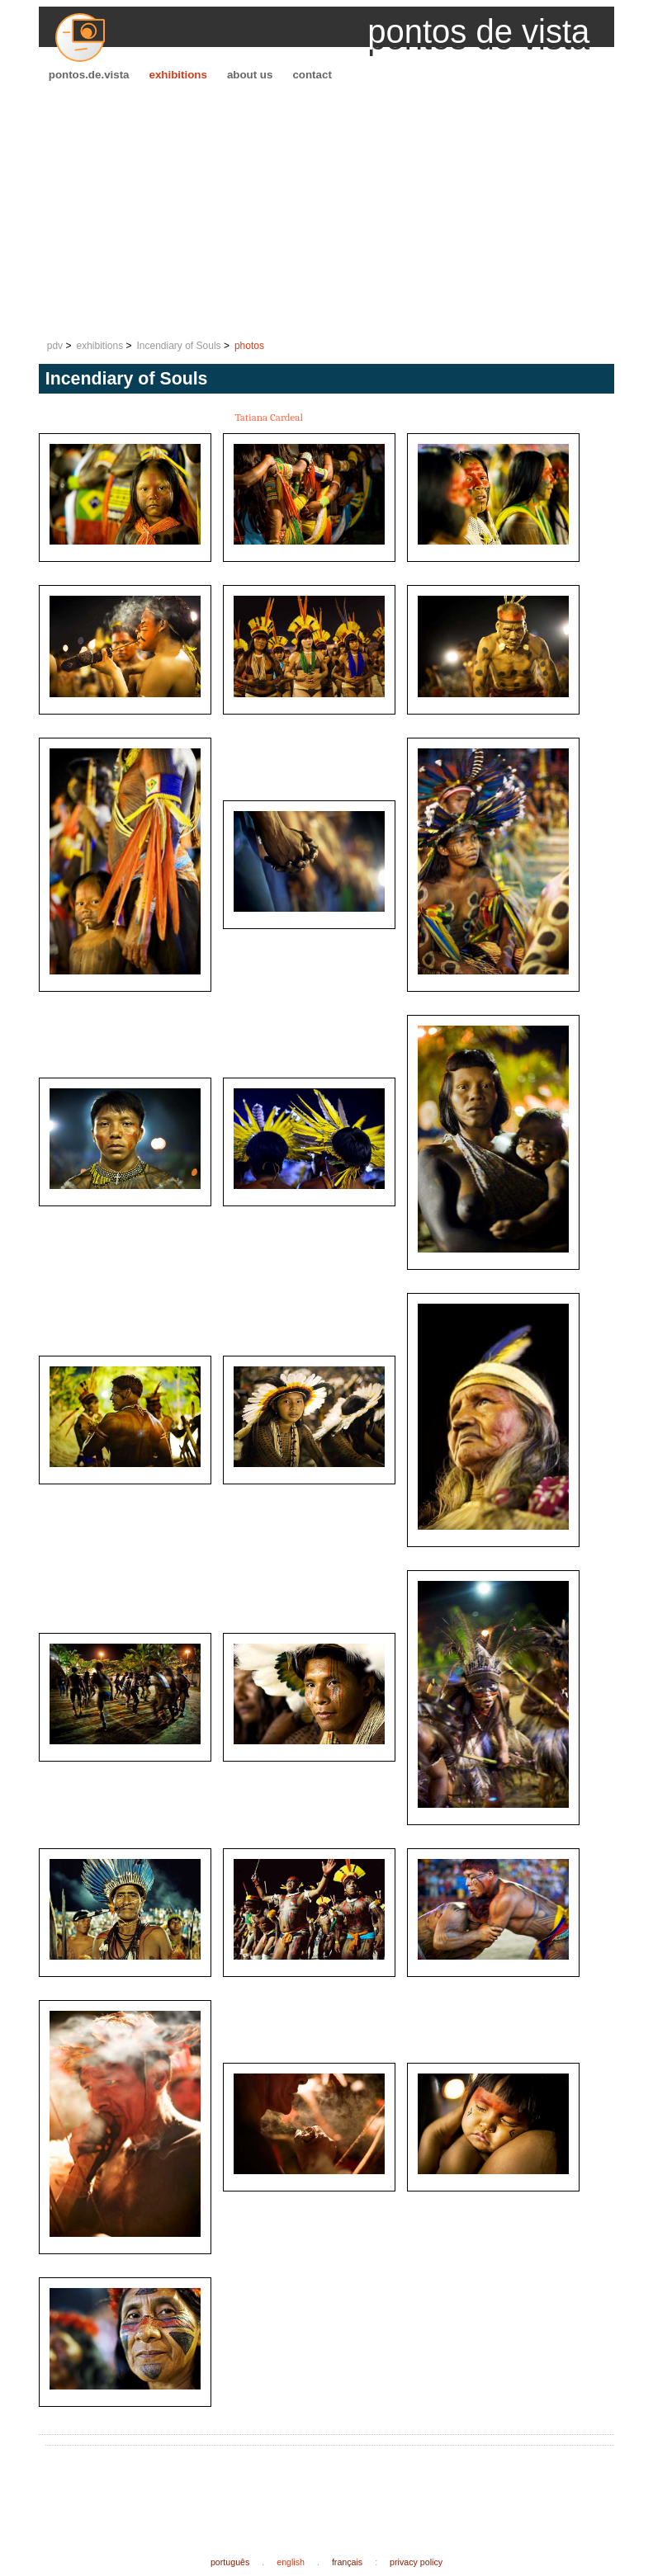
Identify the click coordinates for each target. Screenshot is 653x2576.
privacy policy (416, 2562)
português (230, 2562)
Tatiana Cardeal (269, 417)
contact (311, 74)
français (347, 2562)
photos (249, 345)
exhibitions (178, 74)
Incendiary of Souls (179, 345)
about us (250, 74)
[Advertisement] (327, 211)
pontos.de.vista (89, 74)
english (291, 2562)
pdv (55, 345)
